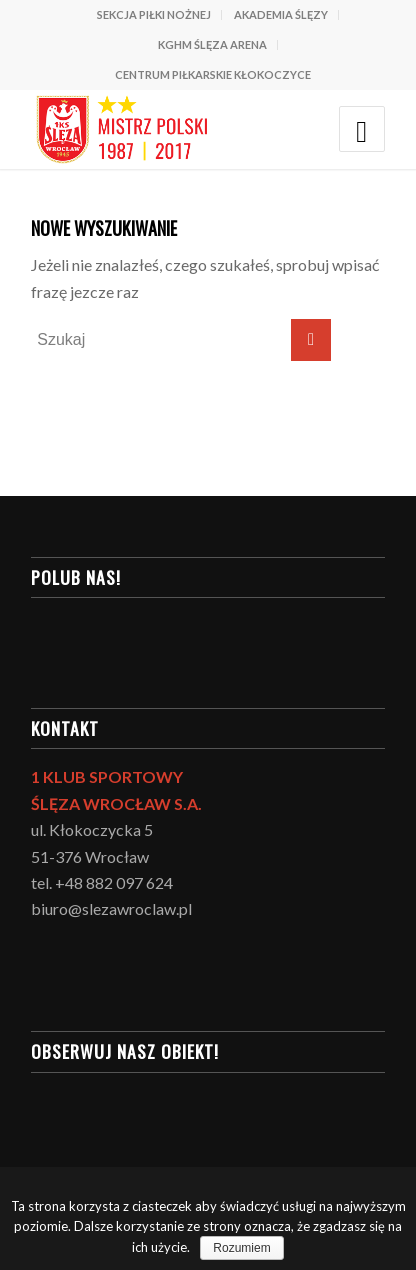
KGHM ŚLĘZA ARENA (212, 44)
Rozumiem (241, 1248)
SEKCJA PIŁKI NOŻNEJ (154, 14)
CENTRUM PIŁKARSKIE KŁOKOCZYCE (213, 74)
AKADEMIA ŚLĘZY (281, 14)
